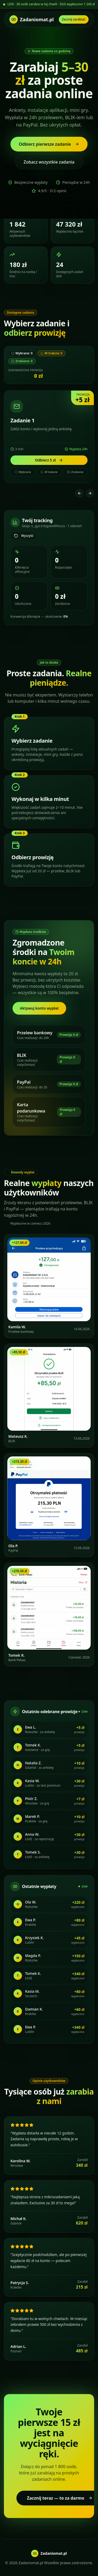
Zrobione (75, 472)
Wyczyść (23, 535)
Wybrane (23, 472)
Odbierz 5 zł (49, 460)
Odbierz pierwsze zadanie (49, 144)
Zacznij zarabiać (73, 19)
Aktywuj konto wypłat (39, 1008)
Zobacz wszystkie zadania (49, 162)
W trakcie (49, 472)
